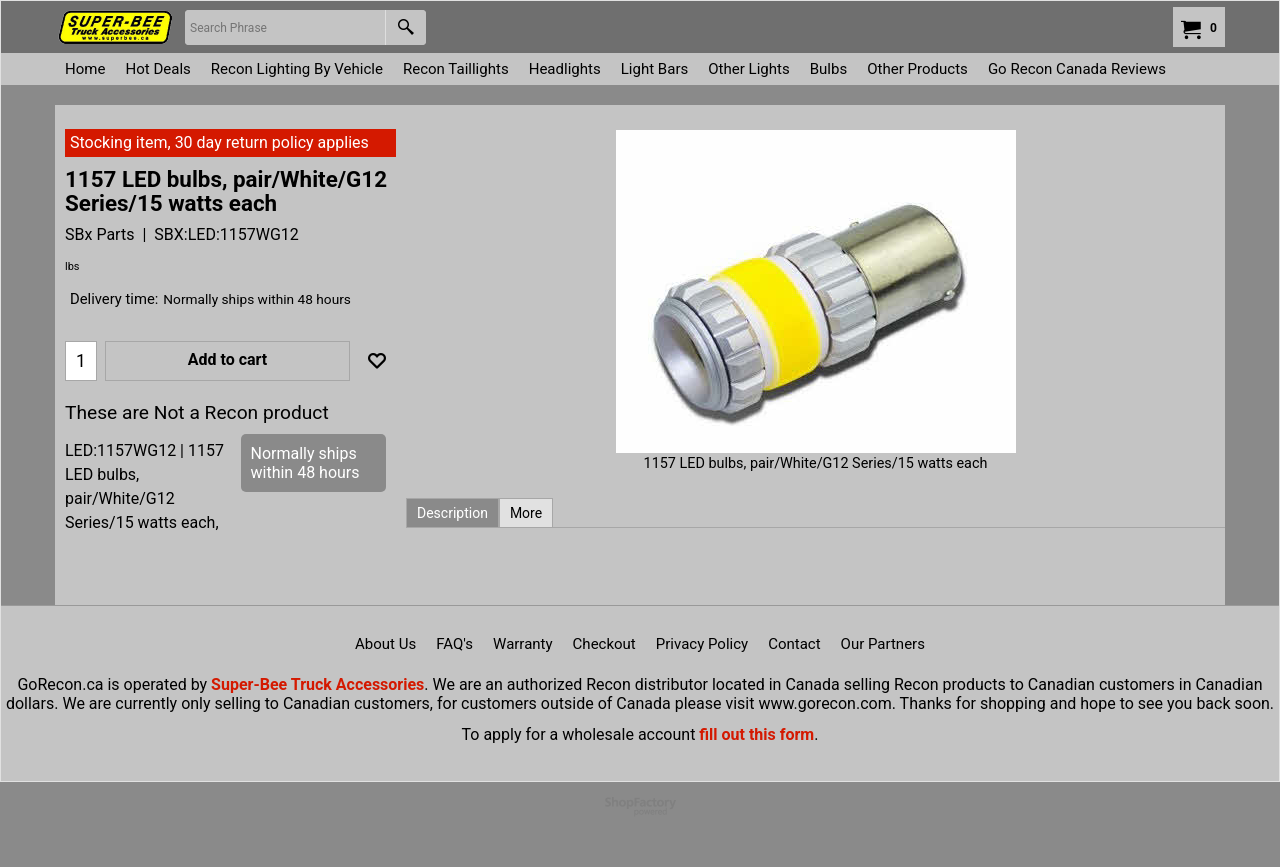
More (526, 513)
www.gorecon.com (824, 703)
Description (452, 513)
